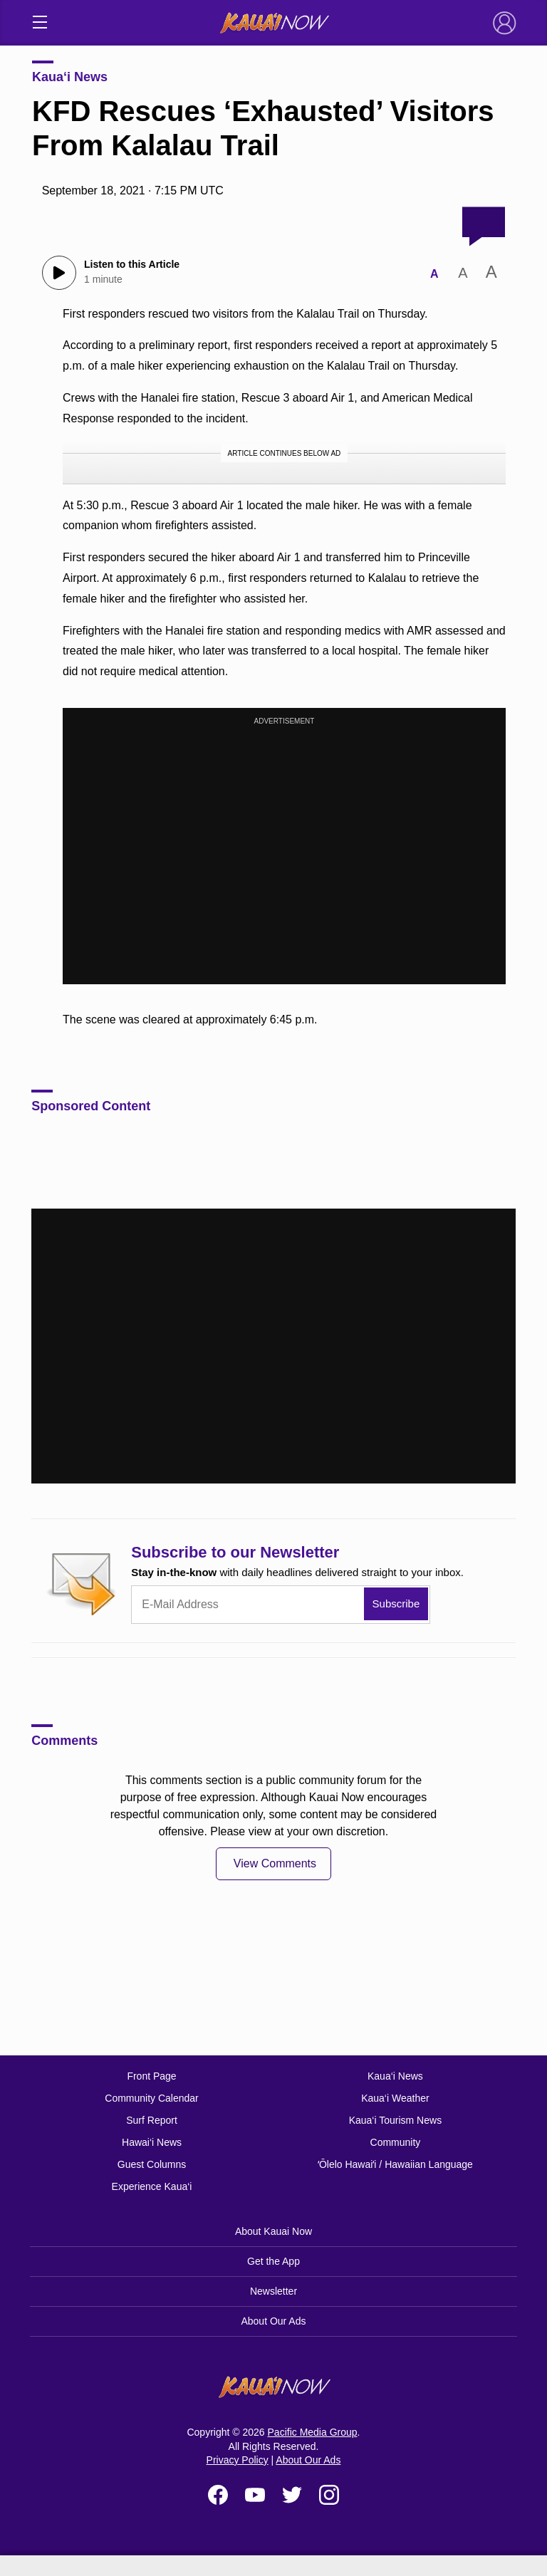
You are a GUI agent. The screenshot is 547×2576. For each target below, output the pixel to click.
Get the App (273, 2261)
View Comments (275, 1863)
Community (395, 2142)
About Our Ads (273, 2321)
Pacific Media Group (313, 2432)
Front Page (151, 2076)
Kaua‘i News (70, 77)
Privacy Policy (238, 2460)
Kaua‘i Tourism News (395, 2120)
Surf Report (151, 2120)
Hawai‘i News (152, 2142)
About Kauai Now (273, 2231)
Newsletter (273, 2291)
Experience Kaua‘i (152, 2186)
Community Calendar (152, 2098)
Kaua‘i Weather (395, 2098)
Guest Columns (152, 2164)
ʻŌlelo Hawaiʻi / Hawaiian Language (395, 2164)
